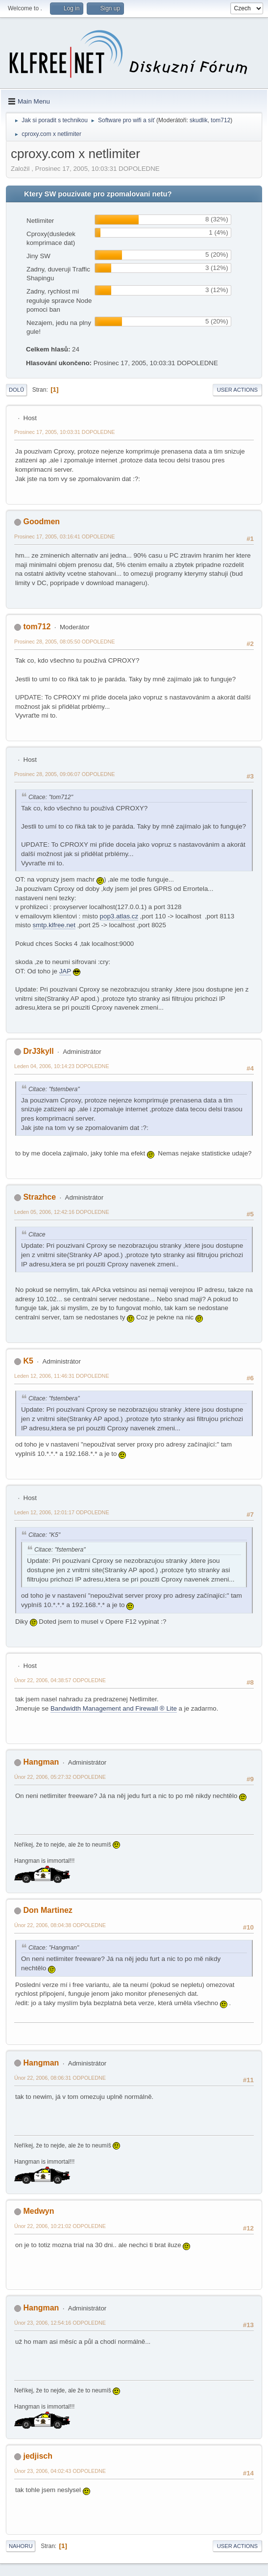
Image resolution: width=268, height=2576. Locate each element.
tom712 (220, 120)
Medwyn (38, 2211)
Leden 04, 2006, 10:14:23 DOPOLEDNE (61, 1066)
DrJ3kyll (38, 1051)
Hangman (41, 1762)
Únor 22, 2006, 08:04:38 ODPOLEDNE (60, 1925)
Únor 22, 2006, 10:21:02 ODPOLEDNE (60, 2226)
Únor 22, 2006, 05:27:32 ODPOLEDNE (60, 1777)
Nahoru (20, 2546)
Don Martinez (47, 1910)
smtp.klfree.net (54, 925)
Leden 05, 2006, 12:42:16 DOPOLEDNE (61, 1212)
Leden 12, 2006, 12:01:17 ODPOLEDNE (61, 1512)
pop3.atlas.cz (119, 916)
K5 (28, 1361)
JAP (65, 971)
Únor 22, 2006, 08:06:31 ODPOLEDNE (60, 2078)
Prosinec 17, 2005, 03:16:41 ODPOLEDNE (64, 536)
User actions (237, 390)
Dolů (16, 390)
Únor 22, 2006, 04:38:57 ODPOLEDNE (60, 1680)
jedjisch (37, 2456)
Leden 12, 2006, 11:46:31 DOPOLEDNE (61, 1376)
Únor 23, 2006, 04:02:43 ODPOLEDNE (60, 2471)
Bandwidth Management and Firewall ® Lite (113, 1708)
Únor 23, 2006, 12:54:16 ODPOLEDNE (60, 2323)
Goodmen (41, 521)
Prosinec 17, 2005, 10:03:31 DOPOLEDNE (64, 432)
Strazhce (39, 1197)
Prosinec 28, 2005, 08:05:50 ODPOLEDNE (64, 641)
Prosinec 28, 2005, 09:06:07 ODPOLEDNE (64, 774)
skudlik (199, 120)
